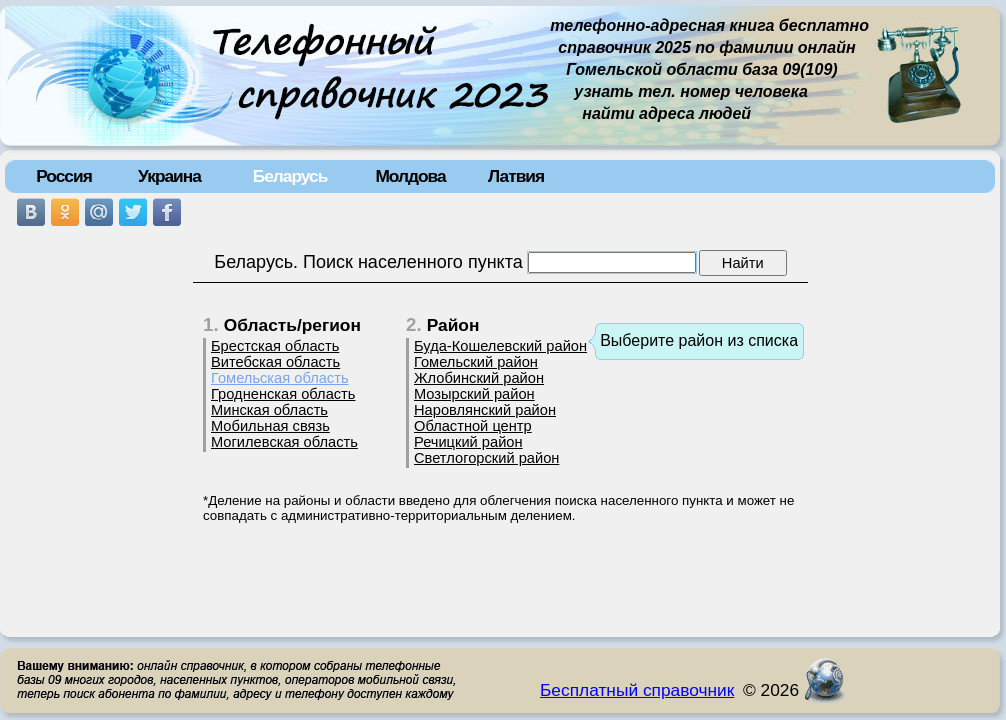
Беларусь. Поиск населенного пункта (368, 262)
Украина (169, 176)
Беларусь (290, 176)
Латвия (516, 176)
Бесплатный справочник (637, 690)
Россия (64, 176)
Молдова (410, 176)
